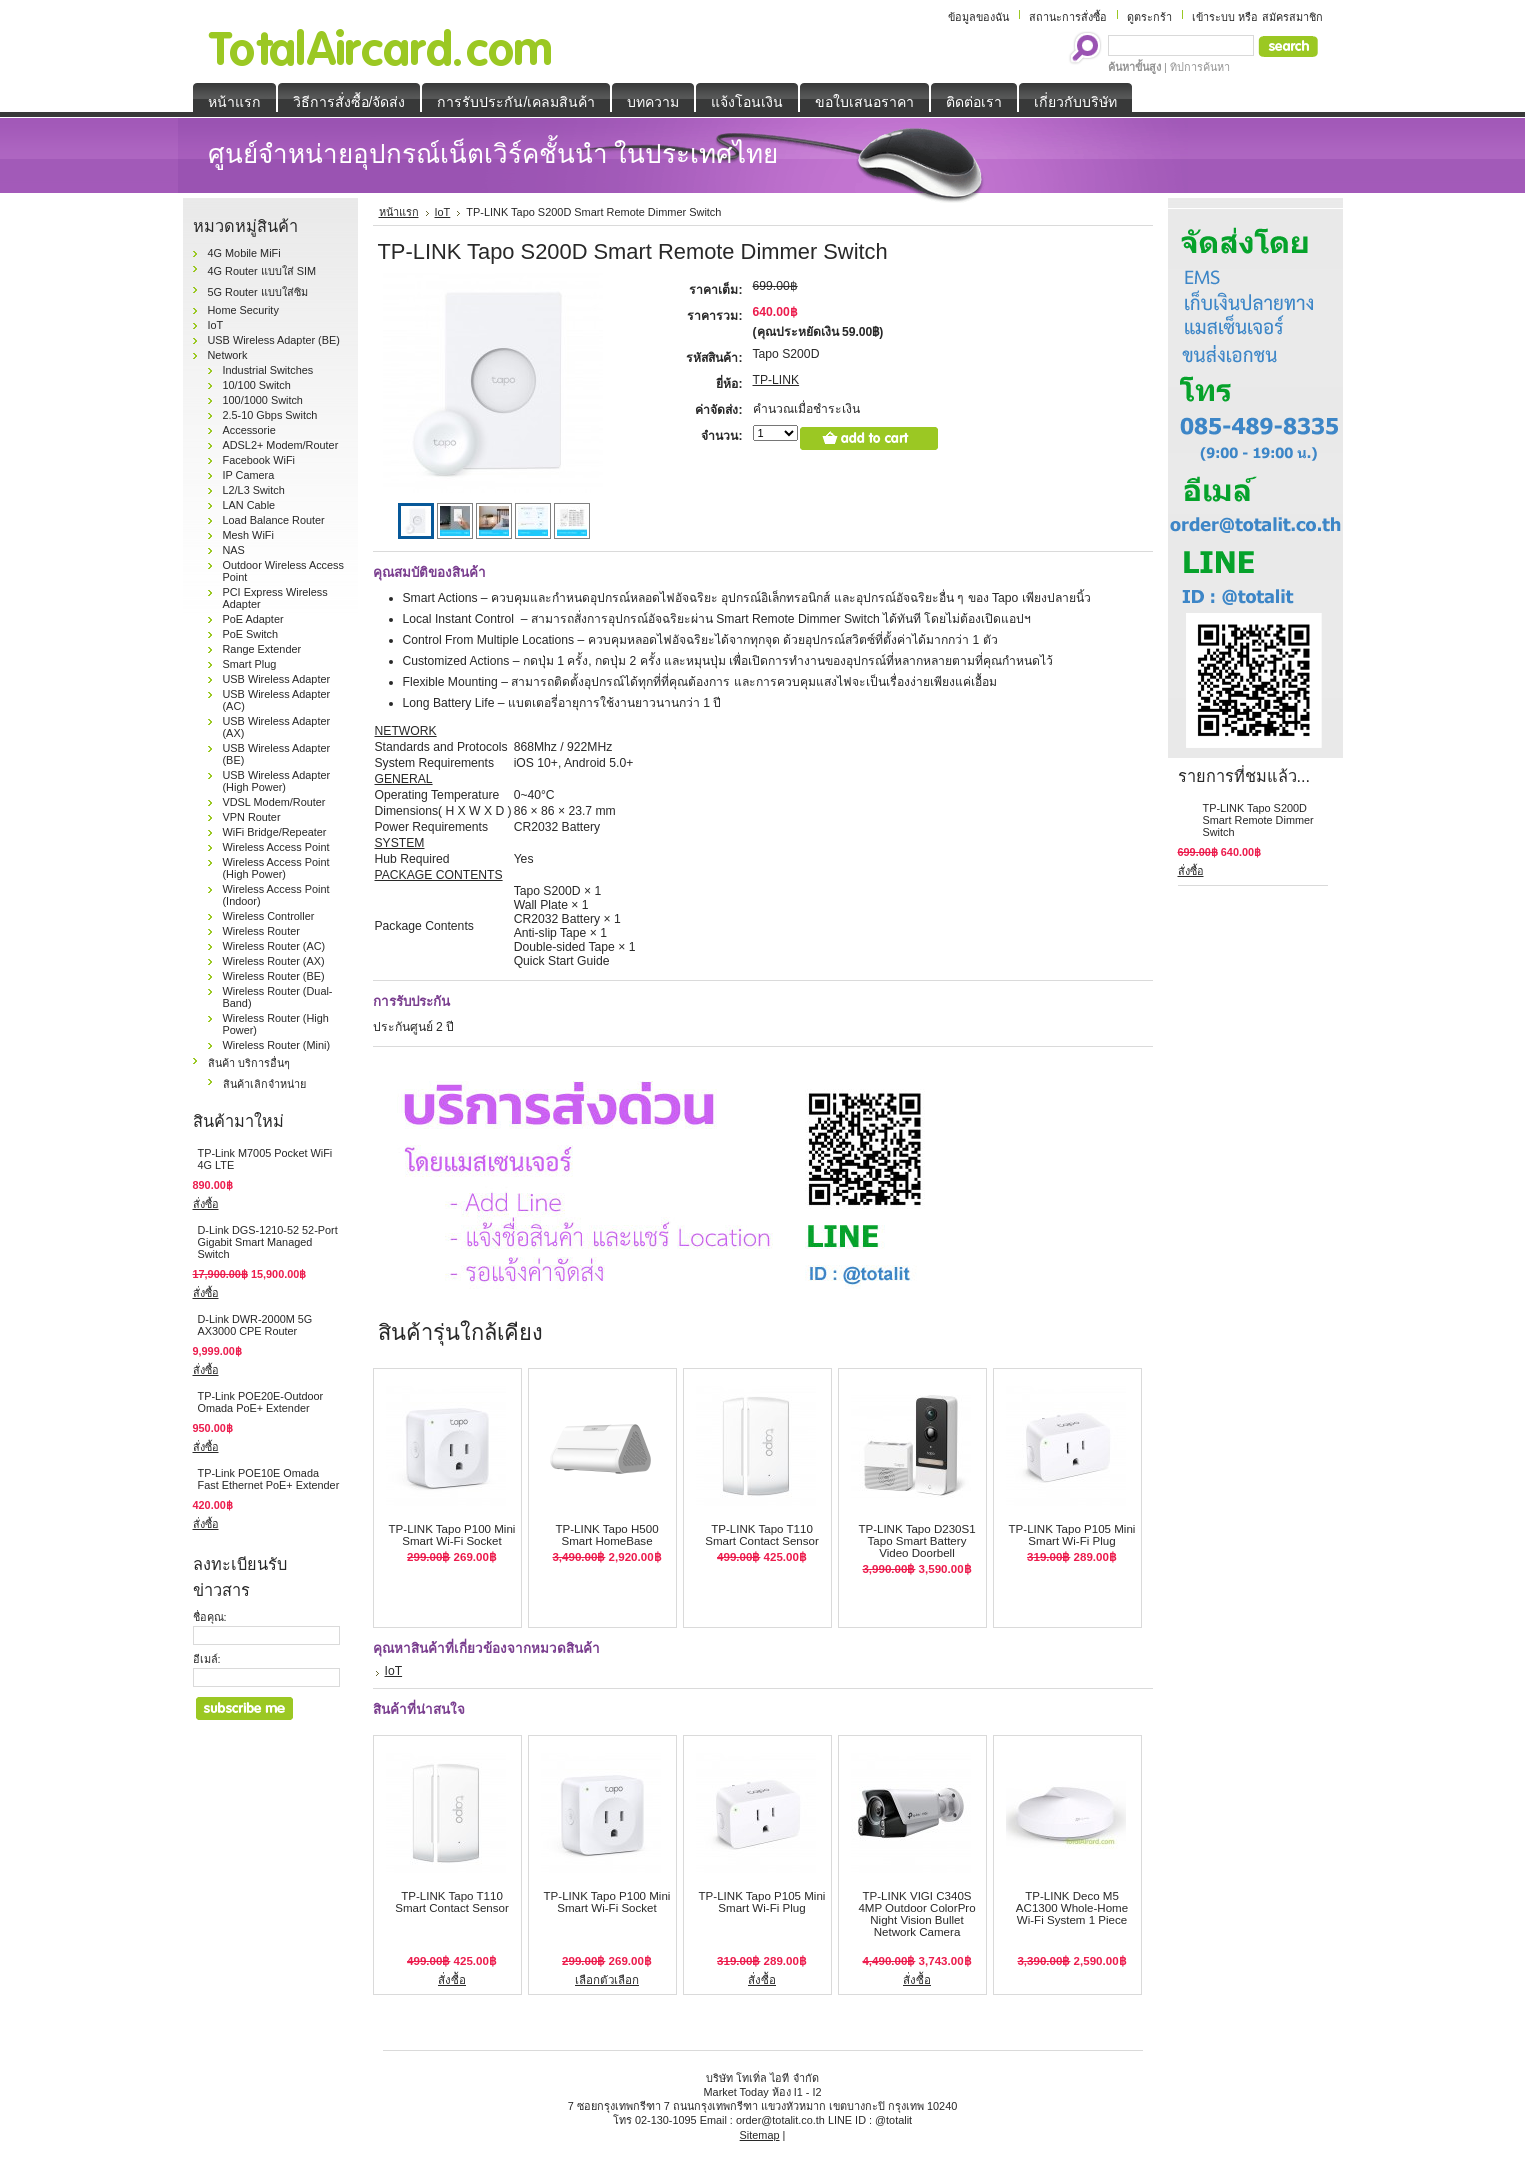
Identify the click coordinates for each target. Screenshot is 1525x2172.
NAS (234, 550)
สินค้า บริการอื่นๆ (249, 1063)
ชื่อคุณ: (210, 1617)
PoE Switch (251, 634)
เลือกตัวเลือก (607, 1980)
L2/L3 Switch (254, 490)
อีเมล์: (207, 1659)
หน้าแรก (399, 212)
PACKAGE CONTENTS (439, 875)
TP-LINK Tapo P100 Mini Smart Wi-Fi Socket (452, 1535)
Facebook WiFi (259, 460)
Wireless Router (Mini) (277, 1045)
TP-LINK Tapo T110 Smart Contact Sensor (762, 1535)
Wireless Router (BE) (274, 976)
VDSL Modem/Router (274, 802)
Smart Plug (250, 664)
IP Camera (249, 475)
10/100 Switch (257, 385)
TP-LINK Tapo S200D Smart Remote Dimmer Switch (1258, 820)
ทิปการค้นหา (1200, 67)
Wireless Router (261, 931)
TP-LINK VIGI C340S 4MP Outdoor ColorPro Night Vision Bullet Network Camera (916, 1914)
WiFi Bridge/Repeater (275, 832)
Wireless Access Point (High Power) (276, 868)
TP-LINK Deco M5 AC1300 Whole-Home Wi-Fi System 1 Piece (1072, 1908)
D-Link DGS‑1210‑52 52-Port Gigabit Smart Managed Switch (268, 1242)
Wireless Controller (269, 916)
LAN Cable (249, 505)
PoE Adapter (253, 619)
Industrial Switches (268, 370)
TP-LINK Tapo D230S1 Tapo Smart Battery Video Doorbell (916, 1541)
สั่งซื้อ (206, 1204)
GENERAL (404, 779)
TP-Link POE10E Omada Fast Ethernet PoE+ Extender (269, 1479)
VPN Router (252, 817)
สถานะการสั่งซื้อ (1068, 17)
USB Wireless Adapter (277, 679)
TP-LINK (776, 380)
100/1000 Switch (263, 400)
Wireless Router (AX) (274, 961)
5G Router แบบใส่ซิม (258, 292)
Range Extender (262, 649)
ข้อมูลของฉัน (978, 17)
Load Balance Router (274, 520)
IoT (216, 325)
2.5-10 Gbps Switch (270, 415)
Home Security (243, 310)
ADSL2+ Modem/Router (281, 445)
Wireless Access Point (276, 847)
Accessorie (249, 430)
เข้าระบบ (1213, 17)
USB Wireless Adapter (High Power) (277, 781)
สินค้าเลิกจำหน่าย (264, 1084)
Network (228, 355)
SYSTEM (400, 843)
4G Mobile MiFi (244, 253)
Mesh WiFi (248, 535)
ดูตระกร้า (1149, 17)
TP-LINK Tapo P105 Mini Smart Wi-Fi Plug (1072, 1535)
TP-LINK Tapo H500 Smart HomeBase (606, 1535)
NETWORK (406, 731)
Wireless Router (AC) (274, 946)
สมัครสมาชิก (1292, 17)
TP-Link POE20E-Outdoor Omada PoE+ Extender (261, 1402)
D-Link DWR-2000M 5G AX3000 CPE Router (255, 1325)
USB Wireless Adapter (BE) (274, 340)
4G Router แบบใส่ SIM (262, 271)
